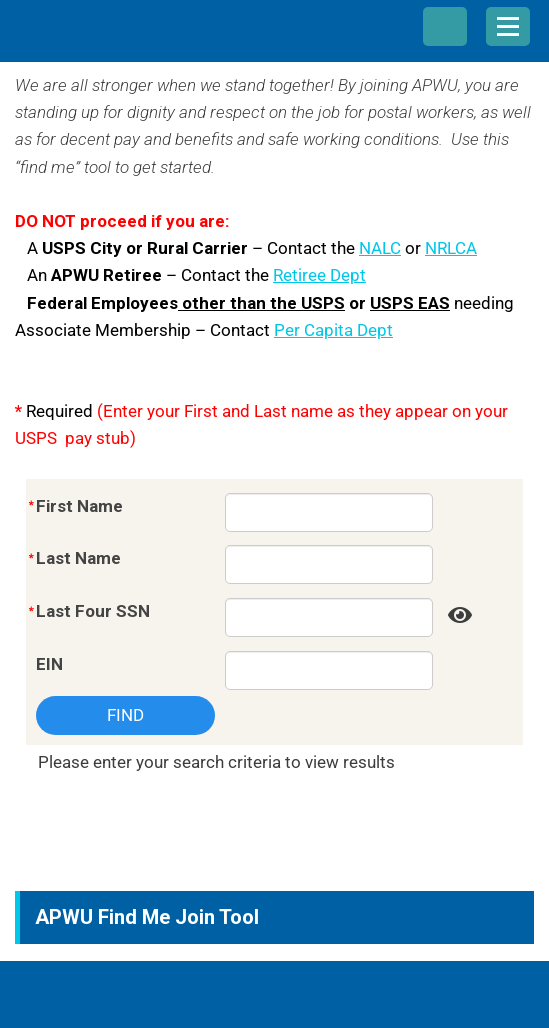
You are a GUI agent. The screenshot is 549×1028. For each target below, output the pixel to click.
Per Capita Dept (333, 330)
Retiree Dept (319, 275)
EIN (49, 664)
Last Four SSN (93, 611)
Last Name (78, 558)
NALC (380, 248)
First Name (79, 506)
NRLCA (451, 248)
